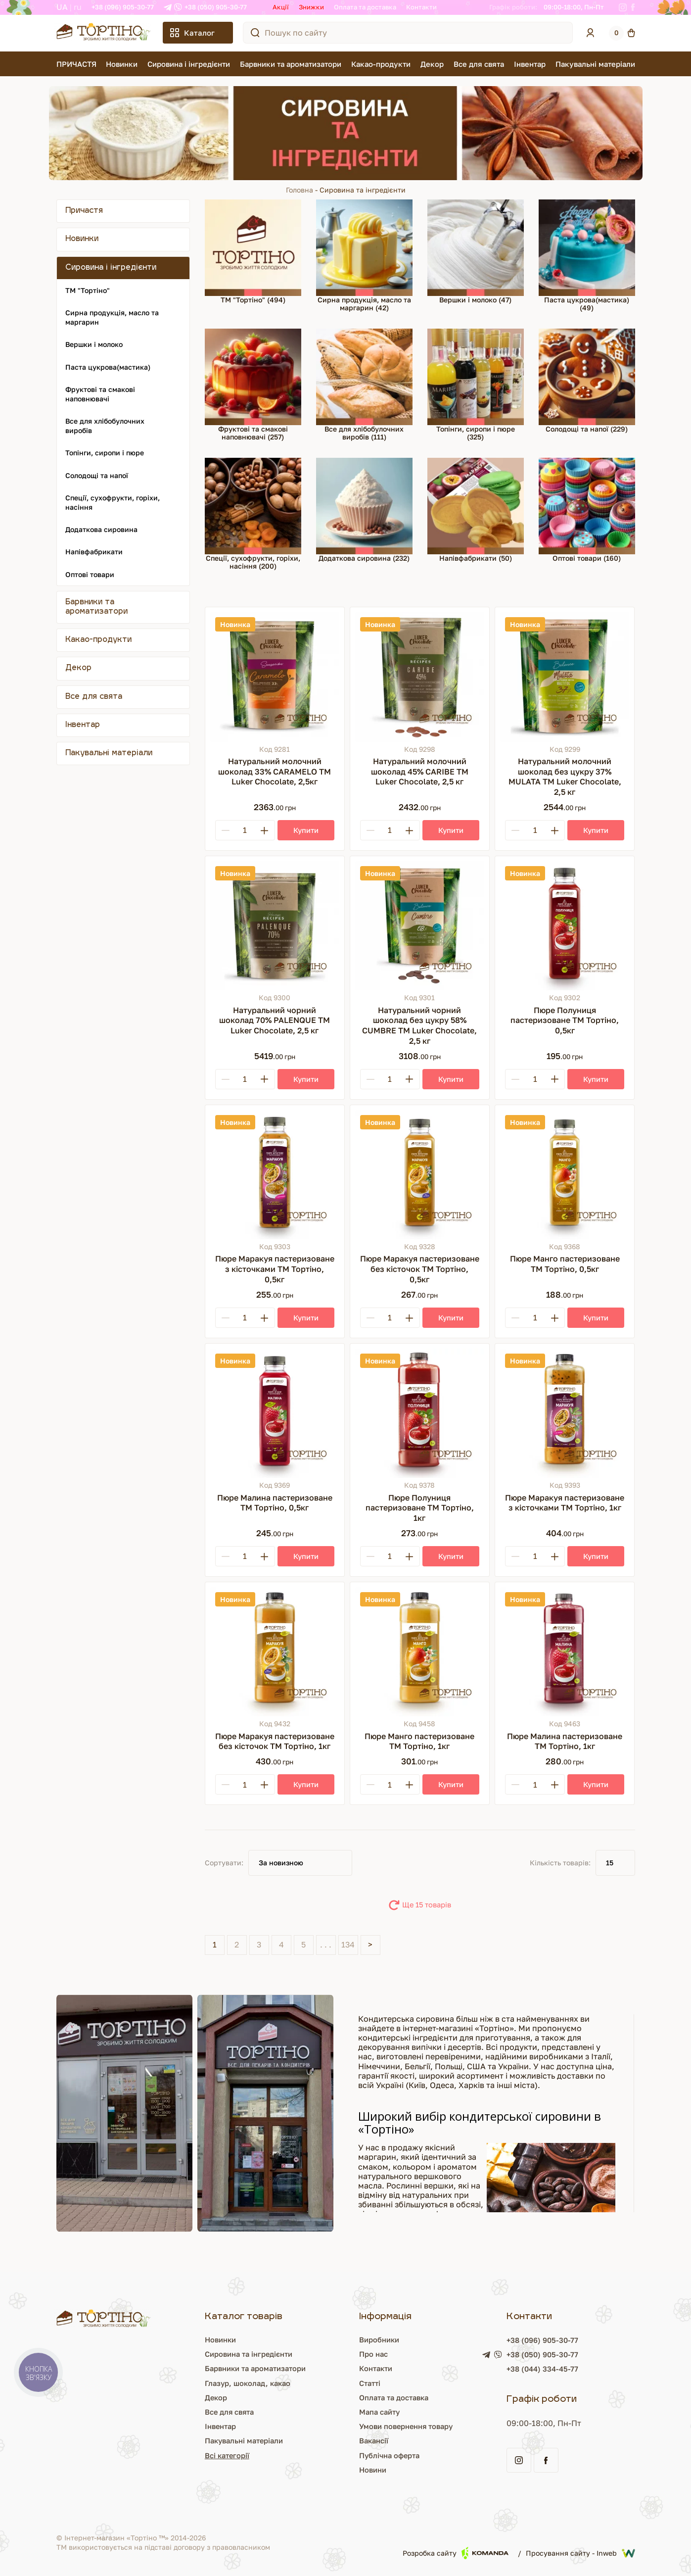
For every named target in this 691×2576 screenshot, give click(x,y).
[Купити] (305, 830)
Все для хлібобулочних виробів (104, 426)
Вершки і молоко (94, 344)
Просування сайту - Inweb (580, 2553)
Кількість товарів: (560, 1862)
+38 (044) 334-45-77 (548, 2370)
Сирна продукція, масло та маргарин (112, 317)
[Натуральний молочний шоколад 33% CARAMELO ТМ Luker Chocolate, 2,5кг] (274, 676)
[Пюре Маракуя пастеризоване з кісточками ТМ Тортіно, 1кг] (564, 1413)
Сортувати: (224, 1862)
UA (62, 7)
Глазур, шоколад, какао (244, 2383)
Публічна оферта (391, 2455)
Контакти (421, 7)
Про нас (374, 2354)
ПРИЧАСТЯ (76, 63)
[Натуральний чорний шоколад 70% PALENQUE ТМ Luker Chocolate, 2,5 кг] (274, 925)
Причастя (84, 211)
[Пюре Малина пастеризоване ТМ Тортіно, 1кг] (564, 1651)
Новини (373, 2470)
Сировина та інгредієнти (246, 2354)
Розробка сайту (455, 2553)
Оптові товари (89, 574)
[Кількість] (245, 830)
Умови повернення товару (410, 2426)
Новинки (122, 63)
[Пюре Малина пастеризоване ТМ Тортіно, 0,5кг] (274, 1413)
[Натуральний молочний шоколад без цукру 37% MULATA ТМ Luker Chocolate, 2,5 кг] (564, 676)
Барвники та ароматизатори (290, 63)
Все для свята (479, 63)
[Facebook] (633, 7)
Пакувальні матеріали (595, 63)
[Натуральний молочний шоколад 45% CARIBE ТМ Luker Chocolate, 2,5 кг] (419, 676)
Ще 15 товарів (427, 1905)
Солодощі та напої (96, 475)
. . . (325, 1944)
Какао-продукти (381, 63)
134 (348, 1944)
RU (78, 7)
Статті (370, 2383)
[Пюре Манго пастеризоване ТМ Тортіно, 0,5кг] (564, 1174)
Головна (299, 190)
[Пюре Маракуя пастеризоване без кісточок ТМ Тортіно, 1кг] (274, 1651)
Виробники (380, 2339)
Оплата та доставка (365, 7)
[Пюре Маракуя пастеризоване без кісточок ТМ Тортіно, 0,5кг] (419, 1174)
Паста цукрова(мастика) (107, 367)
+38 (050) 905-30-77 (215, 7)
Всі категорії (222, 2455)
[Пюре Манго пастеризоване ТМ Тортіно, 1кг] (419, 1651)
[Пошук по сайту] (255, 32)
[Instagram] (623, 7)
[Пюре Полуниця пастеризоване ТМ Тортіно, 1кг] (419, 1413)
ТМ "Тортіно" (87, 290)
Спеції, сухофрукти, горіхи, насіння (112, 502)
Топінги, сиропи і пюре (104, 452)
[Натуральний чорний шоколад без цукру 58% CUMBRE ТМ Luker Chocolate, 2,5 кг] (419, 925)
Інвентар (530, 63)
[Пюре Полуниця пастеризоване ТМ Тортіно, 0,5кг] (564, 925)
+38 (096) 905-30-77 (123, 7)
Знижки (311, 7)
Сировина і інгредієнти (188, 63)
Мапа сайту (380, 2412)
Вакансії (374, 2440)
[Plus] (265, 830)
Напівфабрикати (94, 551)
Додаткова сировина (101, 529)
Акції (281, 7)
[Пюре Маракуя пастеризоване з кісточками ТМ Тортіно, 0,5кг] (274, 1174)
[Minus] (225, 830)
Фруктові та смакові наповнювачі (100, 394)
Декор (432, 63)
